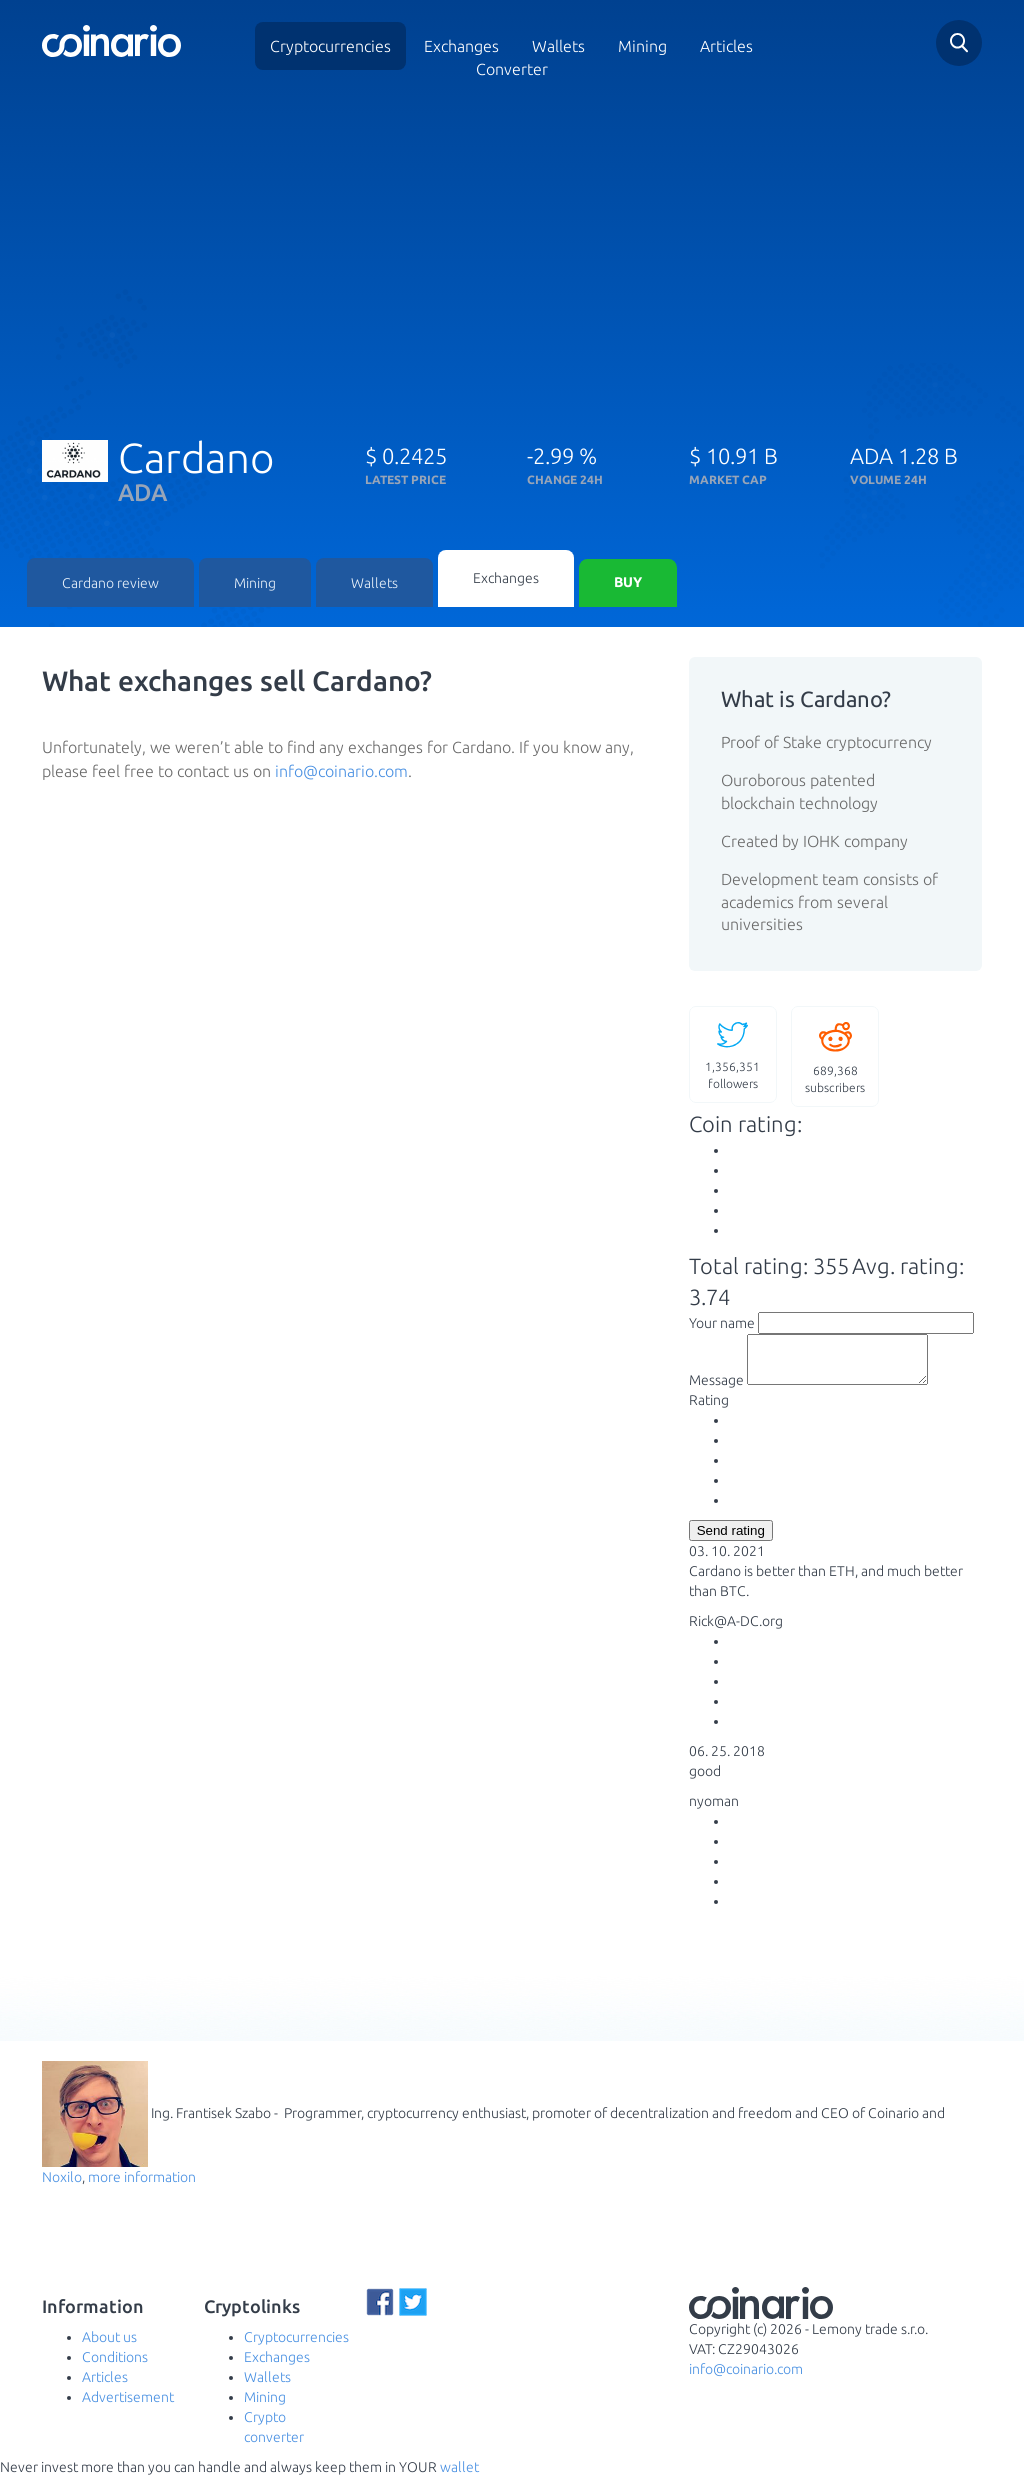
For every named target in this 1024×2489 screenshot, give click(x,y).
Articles (726, 46)
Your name (722, 1326)
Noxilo (62, 2189)
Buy (628, 585)
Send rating (731, 1542)
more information (142, 2189)
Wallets (374, 585)
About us (109, 2349)
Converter (512, 69)
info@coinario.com (341, 774)
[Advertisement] (512, 253)
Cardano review (110, 585)
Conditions (115, 2369)
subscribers (835, 1057)
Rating (709, 1412)
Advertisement (128, 2409)
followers (733, 1055)
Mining (642, 46)
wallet (459, 2479)
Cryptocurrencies (330, 46)
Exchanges (461, 46)
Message (716, 1392)
